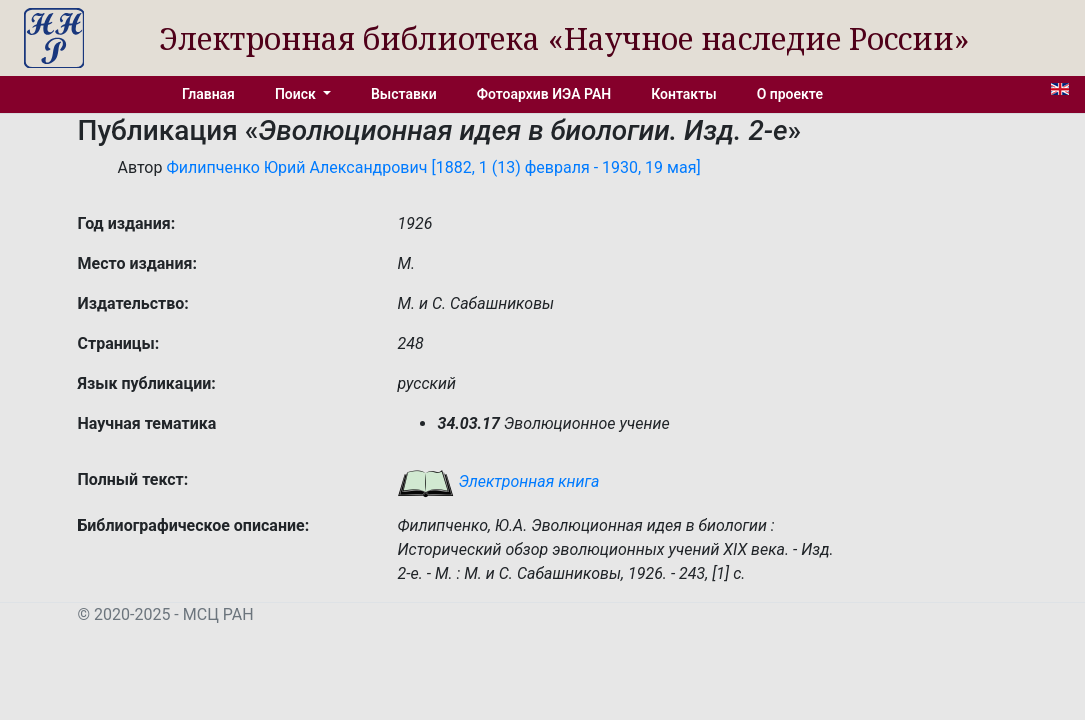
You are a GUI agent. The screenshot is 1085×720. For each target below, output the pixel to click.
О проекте (790, 94)
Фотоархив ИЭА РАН (544, 94)
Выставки (404, 94)
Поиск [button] (297, 94)
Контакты (683, 94)
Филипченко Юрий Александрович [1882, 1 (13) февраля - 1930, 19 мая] (433, 167)
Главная (208, 94)
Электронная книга (498, 481)
